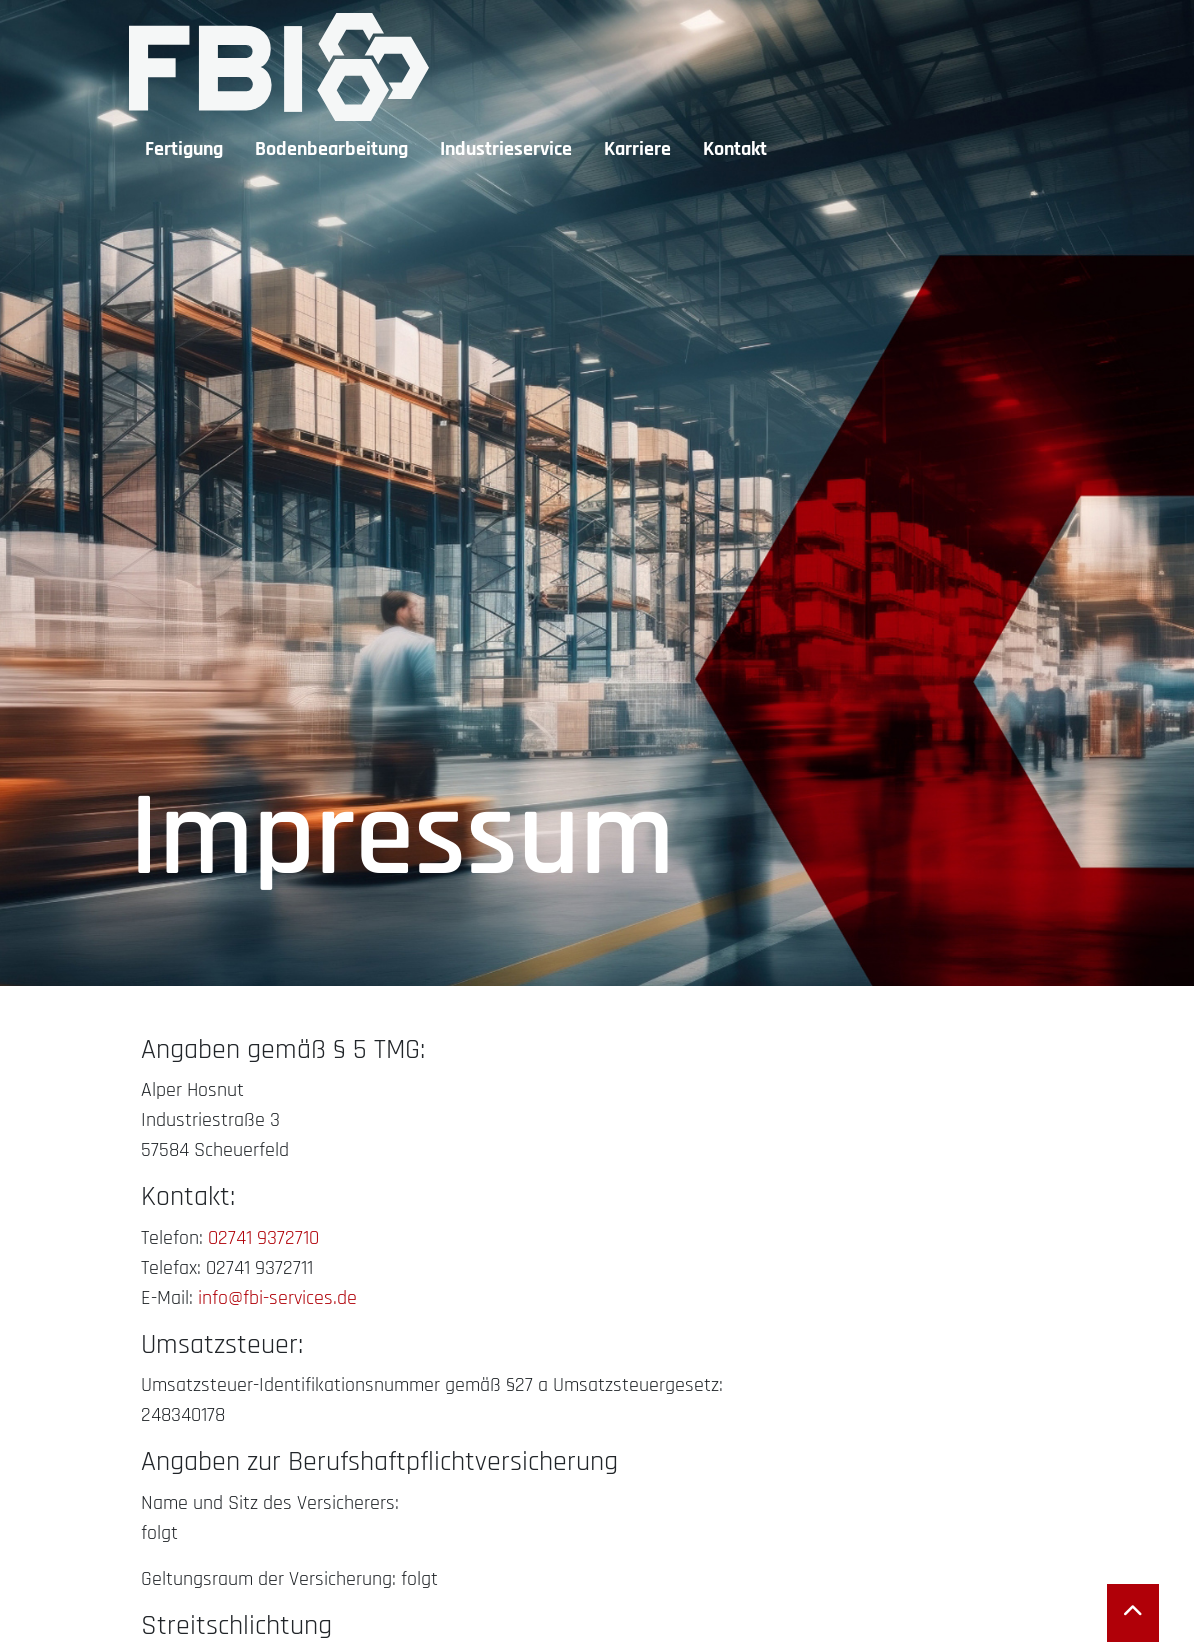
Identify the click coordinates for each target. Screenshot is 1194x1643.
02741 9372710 (263, 1238)
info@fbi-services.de (277, 1298)
